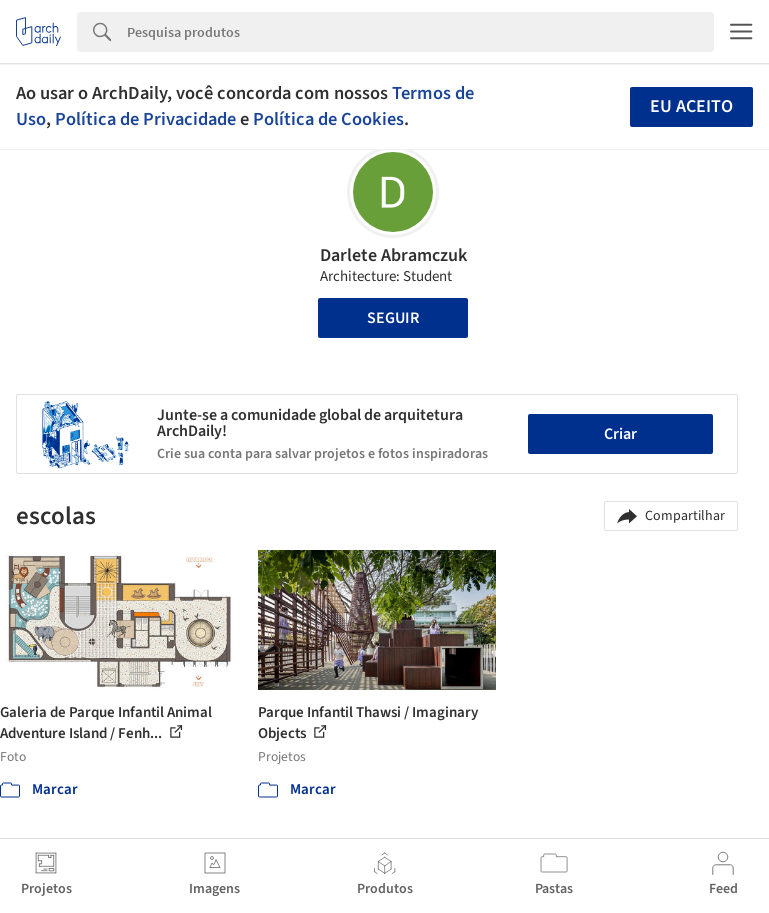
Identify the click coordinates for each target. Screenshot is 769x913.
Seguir (393, 318)
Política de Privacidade (145, 119)
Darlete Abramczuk (393, 255)
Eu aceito (691, 106)
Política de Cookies (328, 119)
